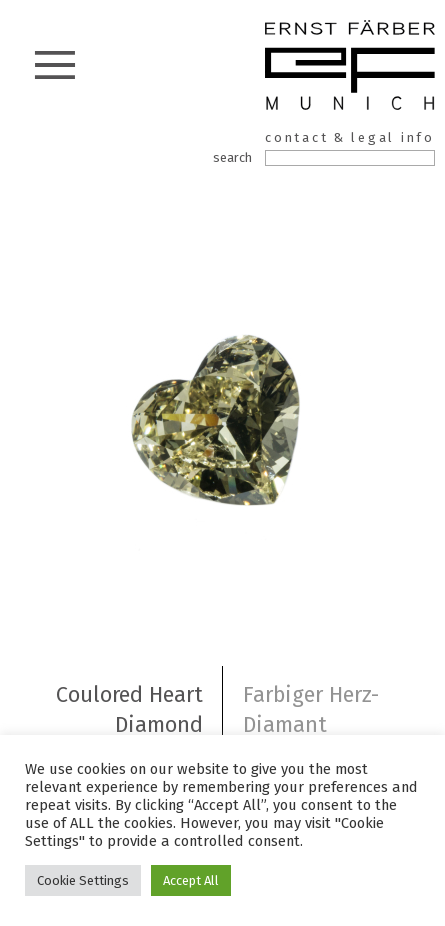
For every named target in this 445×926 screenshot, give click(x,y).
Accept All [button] (191, 880)
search (232, 157)
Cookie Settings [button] (83, 880)
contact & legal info (350, 137)
